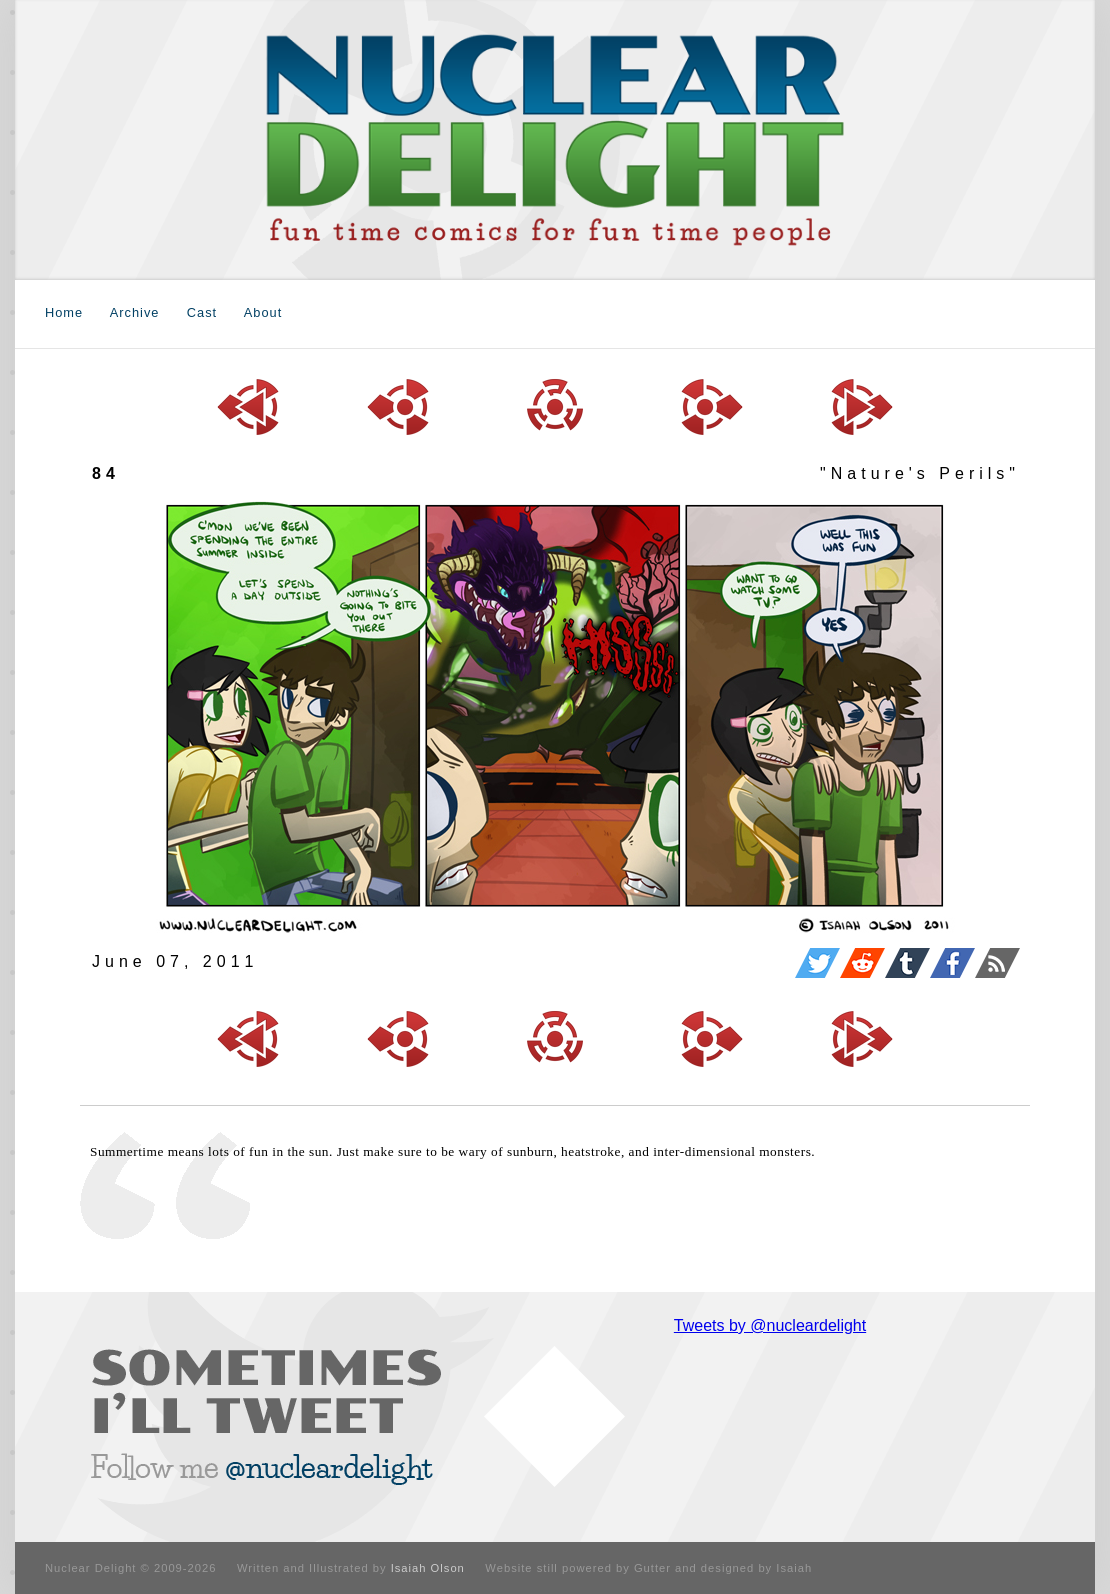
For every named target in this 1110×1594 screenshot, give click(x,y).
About (263, 312)
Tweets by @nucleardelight (770, 1325)
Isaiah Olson (428, 1568)
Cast (202, 312)
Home (64, 312)
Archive (135, 312)
